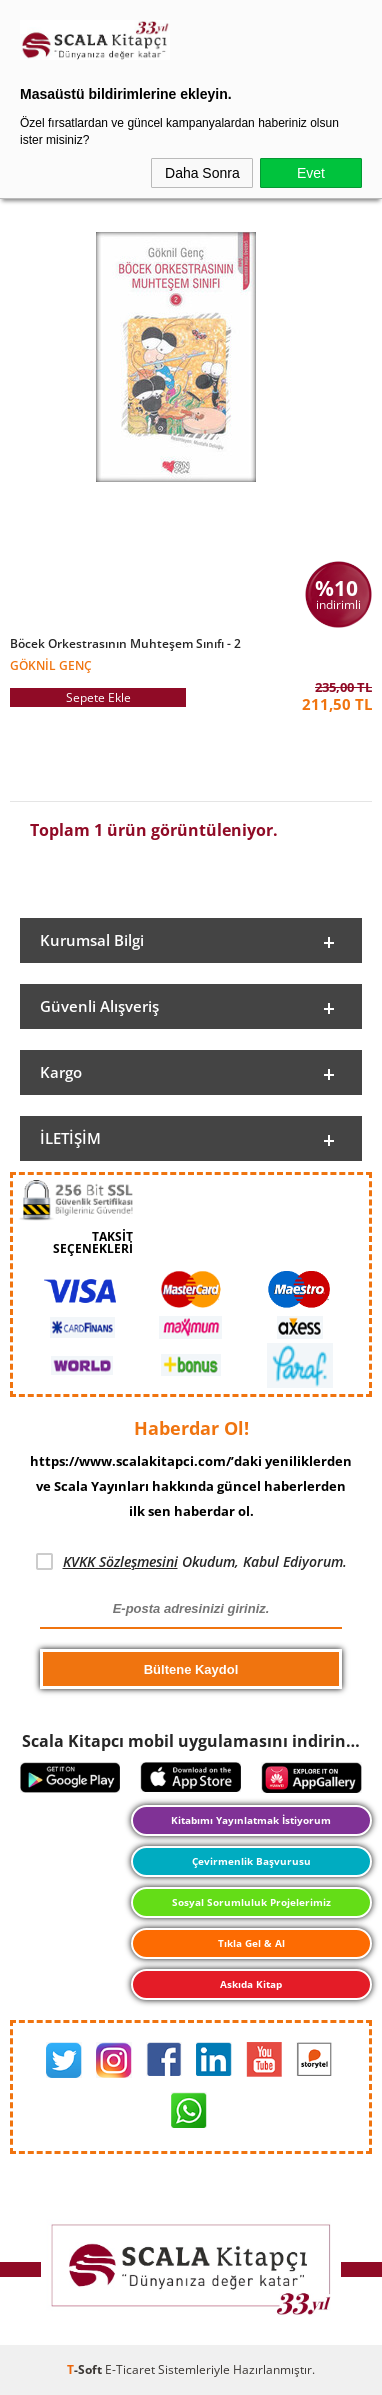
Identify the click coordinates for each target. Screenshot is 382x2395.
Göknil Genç (51, 664)
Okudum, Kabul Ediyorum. (191, 1562)
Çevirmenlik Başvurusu (251, 1861)
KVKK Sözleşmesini (120, 1561)
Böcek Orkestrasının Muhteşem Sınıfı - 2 (125, 644)
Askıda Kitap (251, 1984)
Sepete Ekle (98, 697)
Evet (311, 173)
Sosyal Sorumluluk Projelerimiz (251, 1902)
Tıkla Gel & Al (251, 1943)
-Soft (86, 2369)
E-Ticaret (130, 2369)
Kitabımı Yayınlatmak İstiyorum (251, 1820)
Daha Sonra (202, 173)
